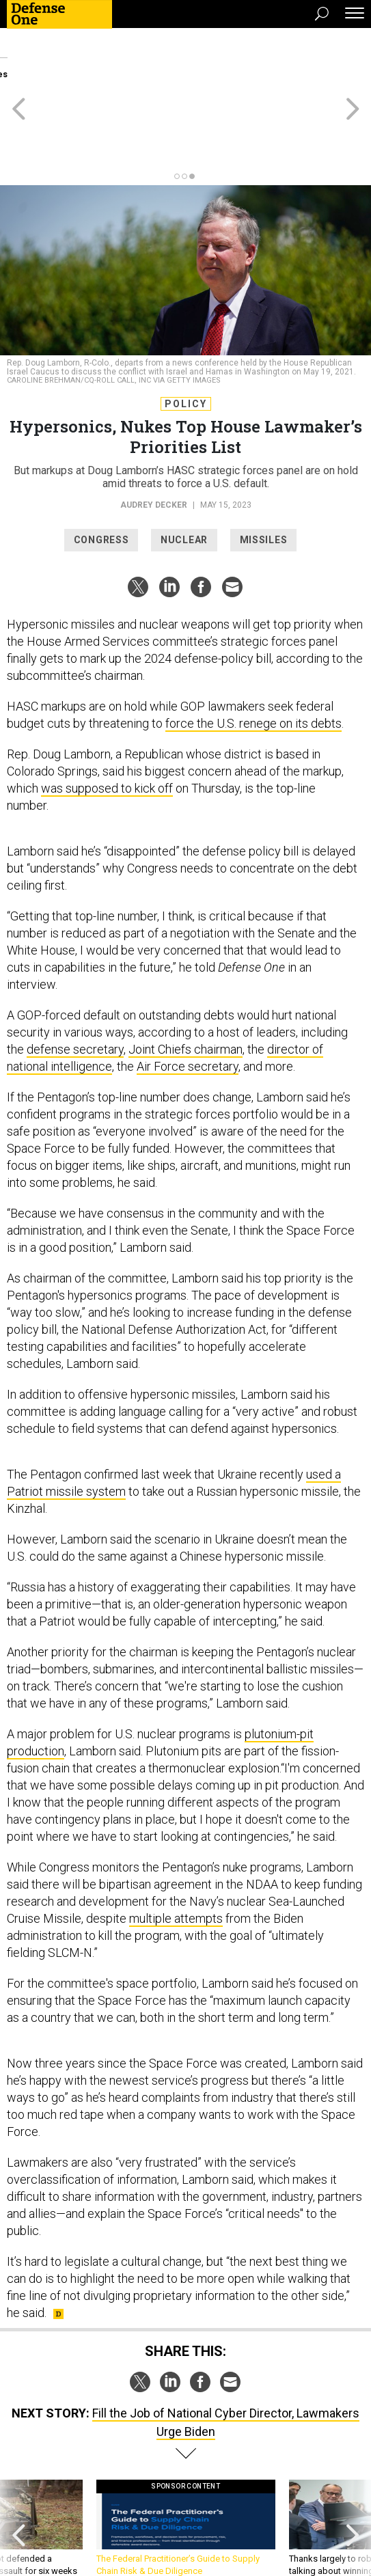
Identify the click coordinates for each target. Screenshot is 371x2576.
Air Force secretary (187, 1005)
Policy (186, 342)
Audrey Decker (153, 443)
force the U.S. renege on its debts (253, 662)
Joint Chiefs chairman (185, 988)
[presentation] (18, 2473)
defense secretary (75, 988)
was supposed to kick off (107, 727)
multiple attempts (176, 1857)
